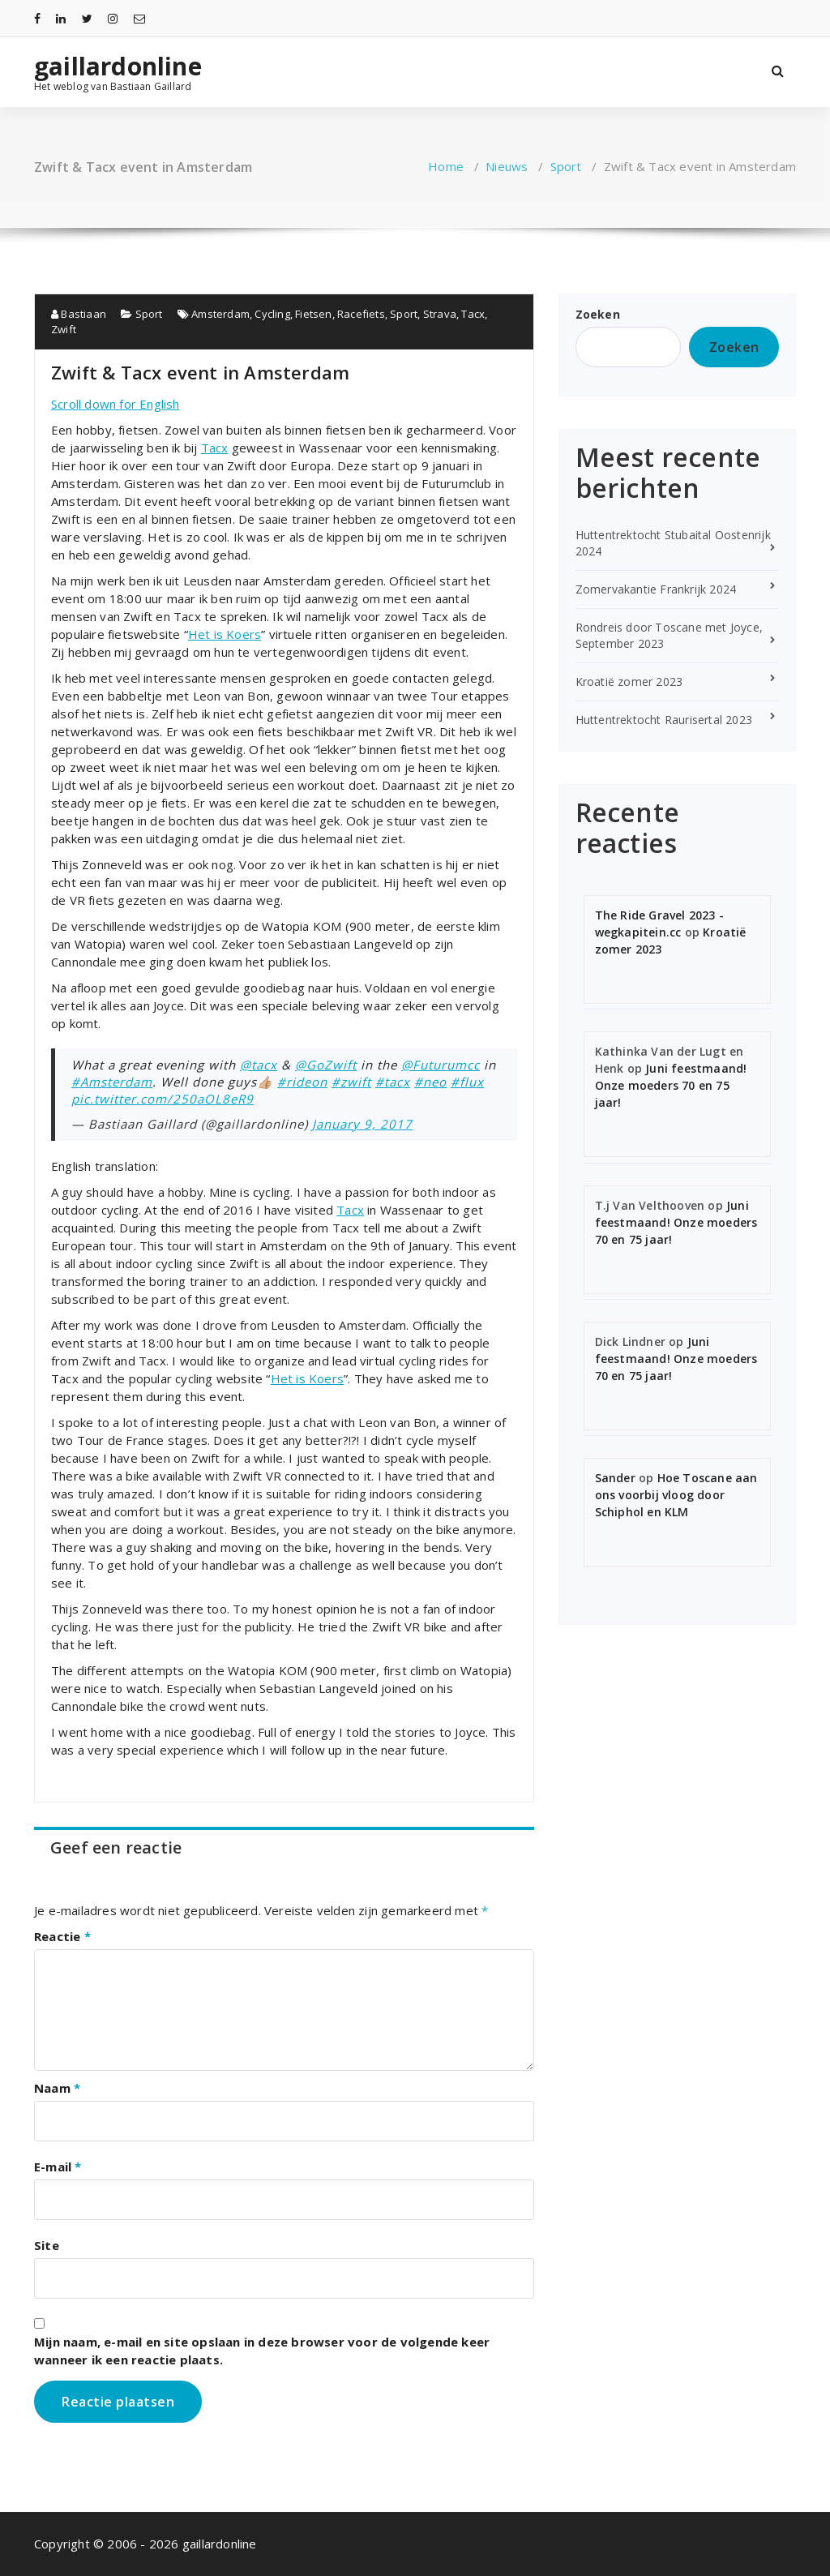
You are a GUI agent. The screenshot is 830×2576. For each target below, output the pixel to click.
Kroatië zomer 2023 (629, 681)
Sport (566, 166)
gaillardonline (118, 66)
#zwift (351, 1082)
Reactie (62, 1936)
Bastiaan (78, 313)
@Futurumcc (440, 1065)
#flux (467, 1082)
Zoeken (597, 314)
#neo (430, 1082)
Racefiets (361, 313)
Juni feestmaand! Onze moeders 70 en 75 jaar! (671, 1085)
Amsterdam (220, 313)
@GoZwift (326, 1065)
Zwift (63, 329)
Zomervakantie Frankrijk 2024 (656, 589)
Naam (57, 2088)
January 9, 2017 (362, 1124)
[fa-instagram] (113, 18)
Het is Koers (224, 634)
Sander (615, 1477)
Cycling (272, 313)
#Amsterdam (111, 1082)
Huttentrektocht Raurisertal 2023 (663, 719)
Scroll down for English (115, 404)
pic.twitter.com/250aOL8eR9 (162, 1099)
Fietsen (313, 313)
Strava (439, 313)
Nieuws (507, 166)
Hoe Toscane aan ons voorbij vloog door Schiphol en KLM (676, 1494)
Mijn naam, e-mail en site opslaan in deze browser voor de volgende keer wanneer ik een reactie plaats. (262, 2351)
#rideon (302, 1082)
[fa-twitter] (87, 18)
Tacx (473, 313)
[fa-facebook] (37, 18)
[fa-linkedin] (61, 18)
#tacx (392, 1082)
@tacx (258, 1065)
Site (46, 2245)
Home (446, 166)
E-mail (58, 2166)
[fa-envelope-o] (139, 18)
